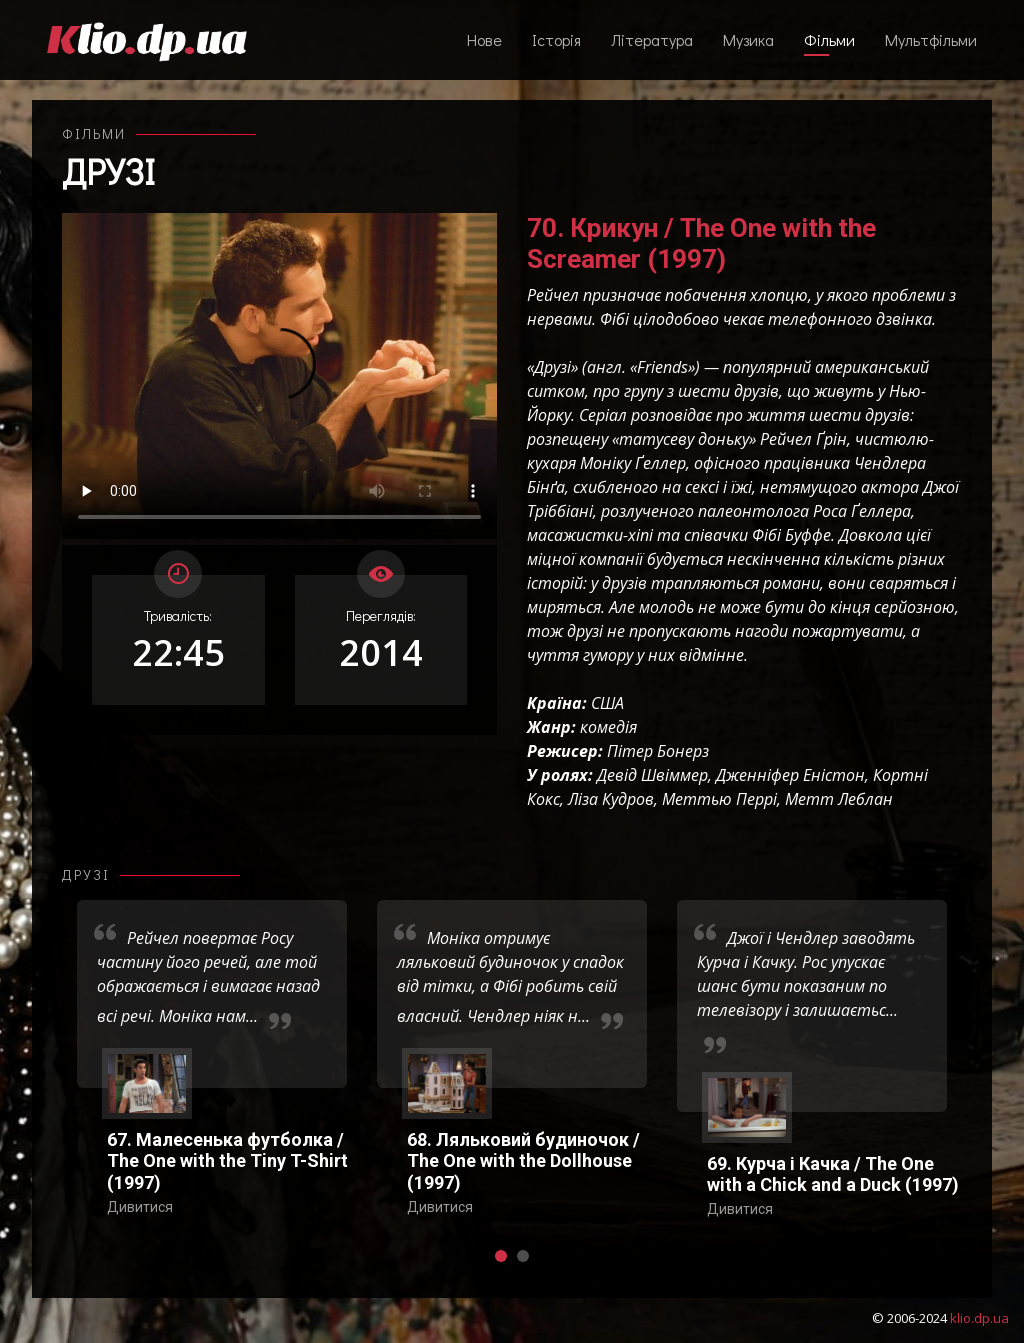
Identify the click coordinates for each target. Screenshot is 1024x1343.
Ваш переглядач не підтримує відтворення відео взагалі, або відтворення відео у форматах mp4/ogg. (279, 376)
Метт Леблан (839, 799)
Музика (748, 39)
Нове (484, 39)
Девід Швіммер (652, 775)
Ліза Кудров (611, 799)
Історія (556, 39)
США (607, 703)
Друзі (108, 171)
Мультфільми (931, 39)
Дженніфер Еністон (790, 775)
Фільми (829, 39)
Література (652, 39)
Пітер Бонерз (658, 751)
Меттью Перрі (719, 799)
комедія (608, 727)
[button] (501, 1256)
